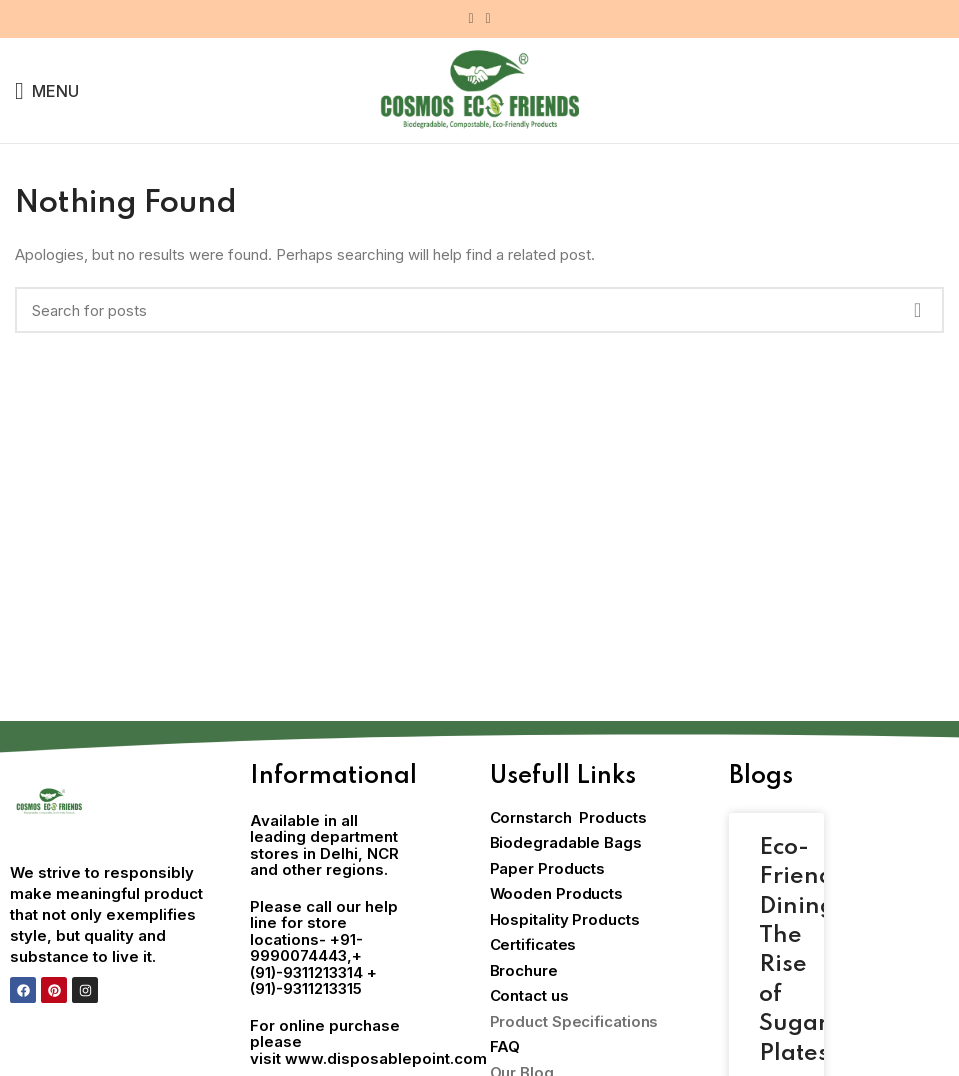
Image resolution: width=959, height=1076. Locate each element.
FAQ (505, 1046)
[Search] (479, 310)
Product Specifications (574, 1021)
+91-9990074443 (306, 948)
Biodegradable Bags (566, 842)
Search (917, 310)
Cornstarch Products (568, 817)
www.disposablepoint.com (386, 1058)
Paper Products (548, 868)
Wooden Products (557, 893)
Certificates (533, 944)
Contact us (529, 995)
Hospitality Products (565, 919)
